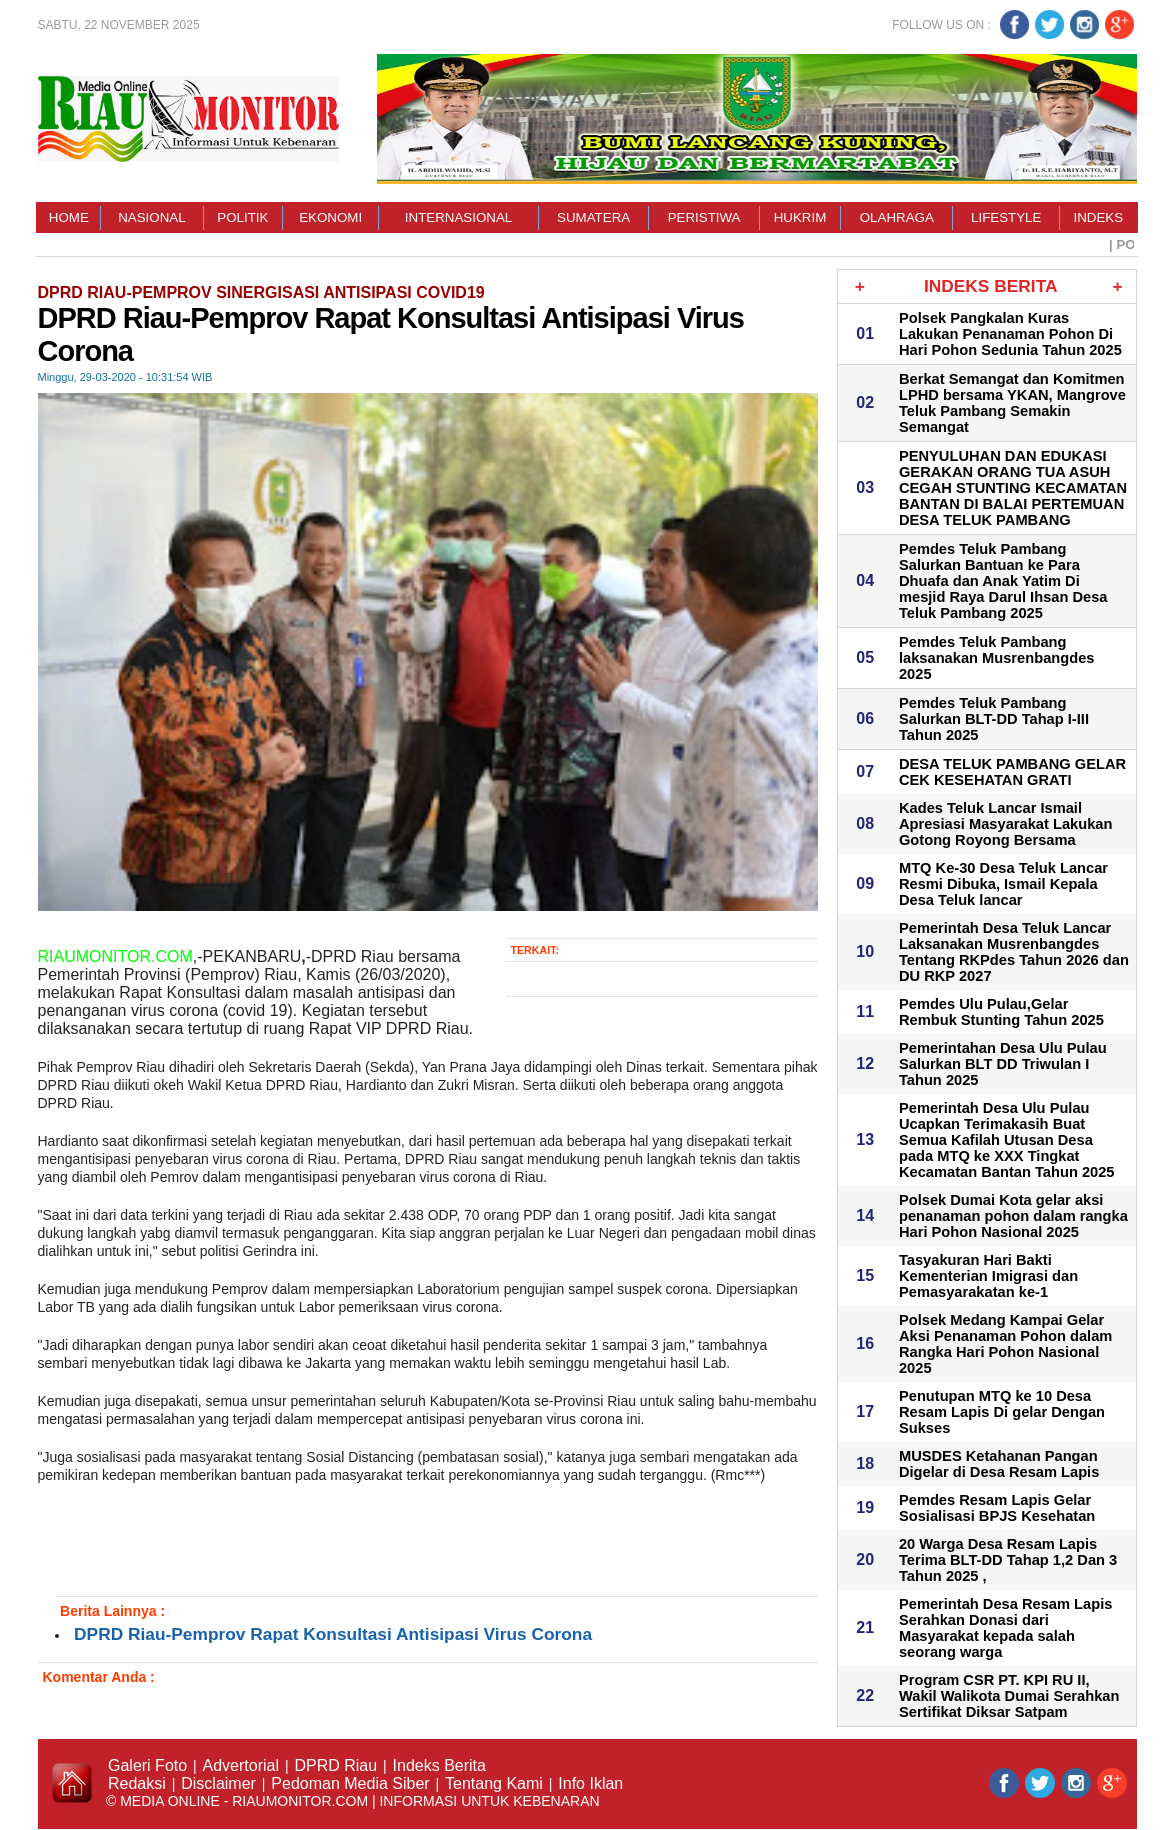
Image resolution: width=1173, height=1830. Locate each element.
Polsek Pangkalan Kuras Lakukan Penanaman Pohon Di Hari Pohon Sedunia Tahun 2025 (1010, 334)
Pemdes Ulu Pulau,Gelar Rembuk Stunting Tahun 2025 (1001, 1012)
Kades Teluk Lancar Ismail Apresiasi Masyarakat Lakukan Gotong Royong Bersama (1005, 824)
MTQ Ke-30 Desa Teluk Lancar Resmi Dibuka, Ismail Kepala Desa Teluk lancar (1003, 884)
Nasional (151, 217)
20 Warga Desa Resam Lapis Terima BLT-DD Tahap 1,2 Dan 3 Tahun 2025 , (1008, 1560)
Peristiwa (704, 217)
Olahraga (897, 217)
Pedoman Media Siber (350, 1783)
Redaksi (137, 1783)
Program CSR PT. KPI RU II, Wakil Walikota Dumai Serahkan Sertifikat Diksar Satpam (1009, 1696)
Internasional (458, 217)
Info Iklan (590, 1783)
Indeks (1099, 217)
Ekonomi (330, 217)
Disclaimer (218, 1783)
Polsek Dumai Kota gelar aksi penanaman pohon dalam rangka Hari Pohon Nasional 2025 (1013, 1216)
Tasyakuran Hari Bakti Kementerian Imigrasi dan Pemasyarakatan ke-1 (988, 1276)
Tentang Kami (494, 1783)
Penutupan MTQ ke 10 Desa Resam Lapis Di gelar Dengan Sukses (1002, 1412)
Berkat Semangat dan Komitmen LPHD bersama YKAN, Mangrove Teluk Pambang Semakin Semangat (1012, 403)
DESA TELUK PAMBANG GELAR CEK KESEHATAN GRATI (1012, 772)
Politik (242, 217)
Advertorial (241, 1765)
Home (69, 217)
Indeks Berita (439, 1765)
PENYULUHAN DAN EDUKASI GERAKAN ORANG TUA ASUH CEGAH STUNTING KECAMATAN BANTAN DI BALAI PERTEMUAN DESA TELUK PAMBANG (1013, 488)
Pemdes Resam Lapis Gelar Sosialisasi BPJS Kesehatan (997, 1508)
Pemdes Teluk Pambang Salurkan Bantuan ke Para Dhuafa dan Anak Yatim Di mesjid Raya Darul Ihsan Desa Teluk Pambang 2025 (1003, 581)
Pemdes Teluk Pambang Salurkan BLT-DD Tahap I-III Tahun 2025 (994, 719)
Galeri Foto (147, 1765)
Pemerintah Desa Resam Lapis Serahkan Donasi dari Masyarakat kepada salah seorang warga (1005, 1628)
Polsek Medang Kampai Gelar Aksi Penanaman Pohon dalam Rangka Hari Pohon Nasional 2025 (1005, 1344)
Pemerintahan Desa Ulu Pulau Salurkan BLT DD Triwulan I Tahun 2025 (1003, 1064)
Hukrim (800, 217)
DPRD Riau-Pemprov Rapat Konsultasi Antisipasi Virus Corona (333, 1634)
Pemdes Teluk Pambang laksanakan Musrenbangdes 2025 (997, 658)
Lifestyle (1006, 217)
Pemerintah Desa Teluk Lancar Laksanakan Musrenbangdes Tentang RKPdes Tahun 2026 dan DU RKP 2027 (1014, 952)
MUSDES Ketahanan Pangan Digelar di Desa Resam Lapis (999, 1464)
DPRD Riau (335, 1765)
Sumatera (593, 217)
